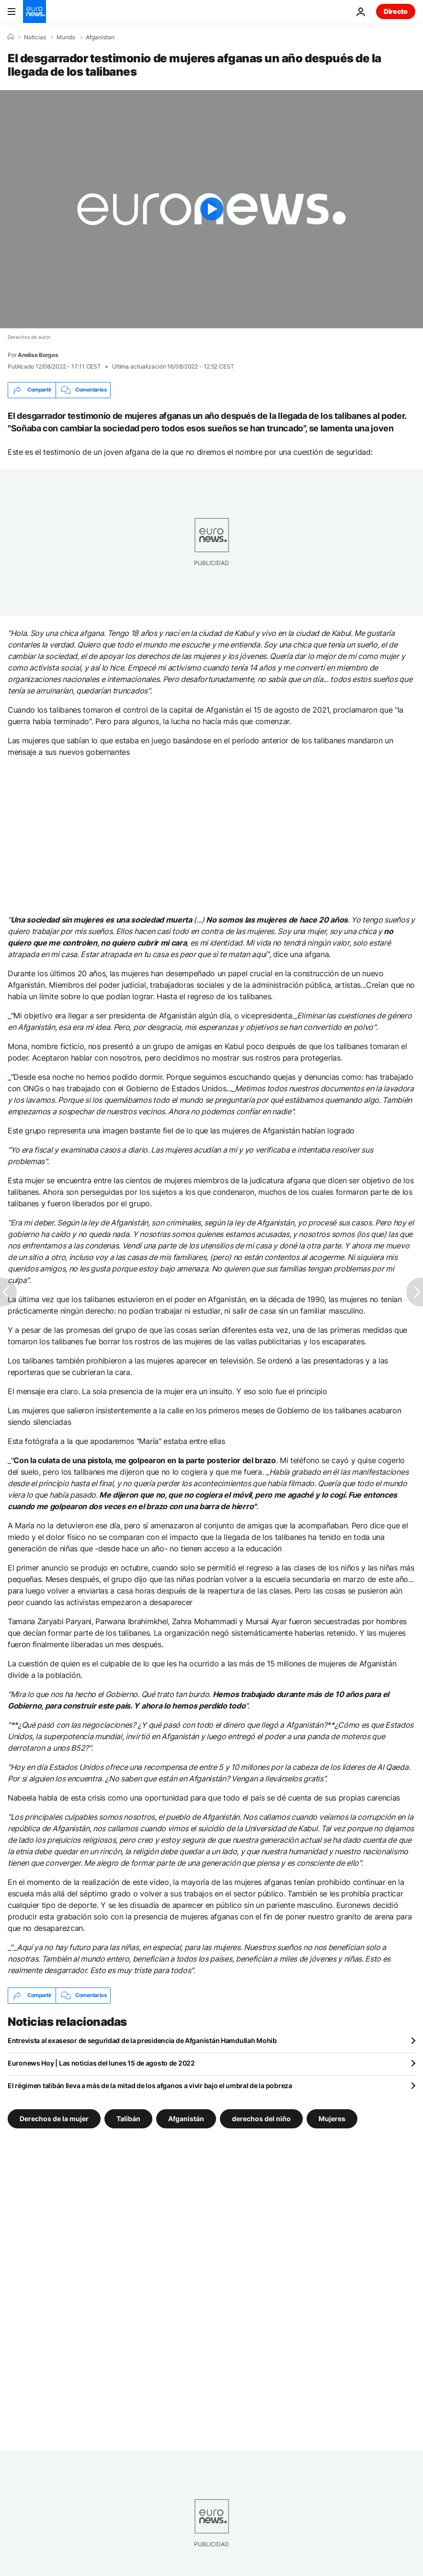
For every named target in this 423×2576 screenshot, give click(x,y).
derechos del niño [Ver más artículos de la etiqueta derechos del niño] (261, 2118)
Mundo (66, 37)
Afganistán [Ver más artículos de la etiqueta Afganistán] (186, 2118)
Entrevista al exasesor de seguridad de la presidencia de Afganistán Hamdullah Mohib (142, 2040)
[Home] (10, 37)
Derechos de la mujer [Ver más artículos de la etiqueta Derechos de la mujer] (54, 2118)
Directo (396, 11)
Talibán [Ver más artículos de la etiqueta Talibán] (128, 2118)
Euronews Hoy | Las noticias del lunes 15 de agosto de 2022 (101, 2063)
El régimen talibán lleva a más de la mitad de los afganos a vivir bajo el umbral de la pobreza (150, 2085)
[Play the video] (211, 209)
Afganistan (100, 37)
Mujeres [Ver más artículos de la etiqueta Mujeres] (332, 2118)
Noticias (35, 37)
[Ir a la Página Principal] (34, 11)
